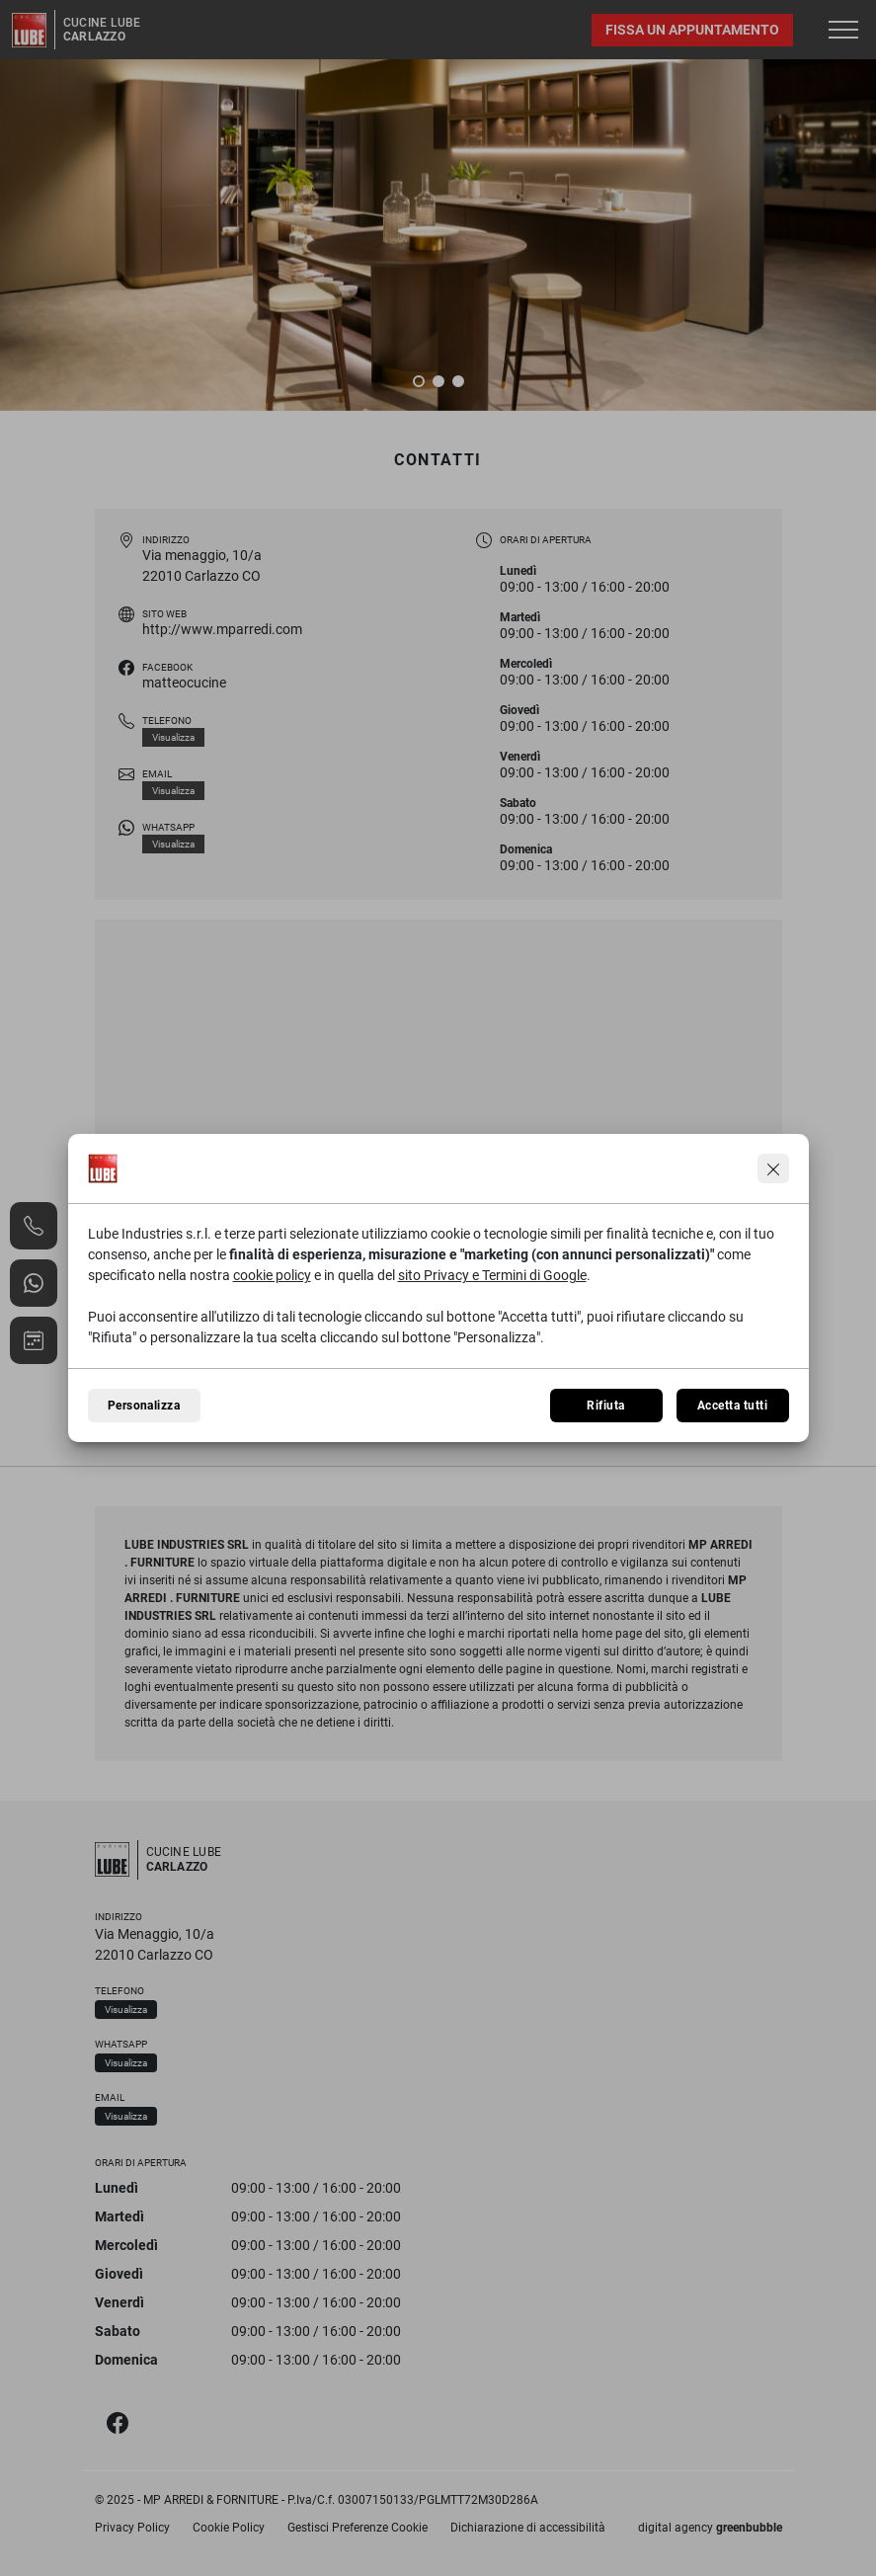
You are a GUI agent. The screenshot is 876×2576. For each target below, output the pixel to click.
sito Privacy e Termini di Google (492, 1275)
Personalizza (144, 1405)
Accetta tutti (732, 1405)
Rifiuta (605, 1405)
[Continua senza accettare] (773, 1168)
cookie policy (272, 1275)
